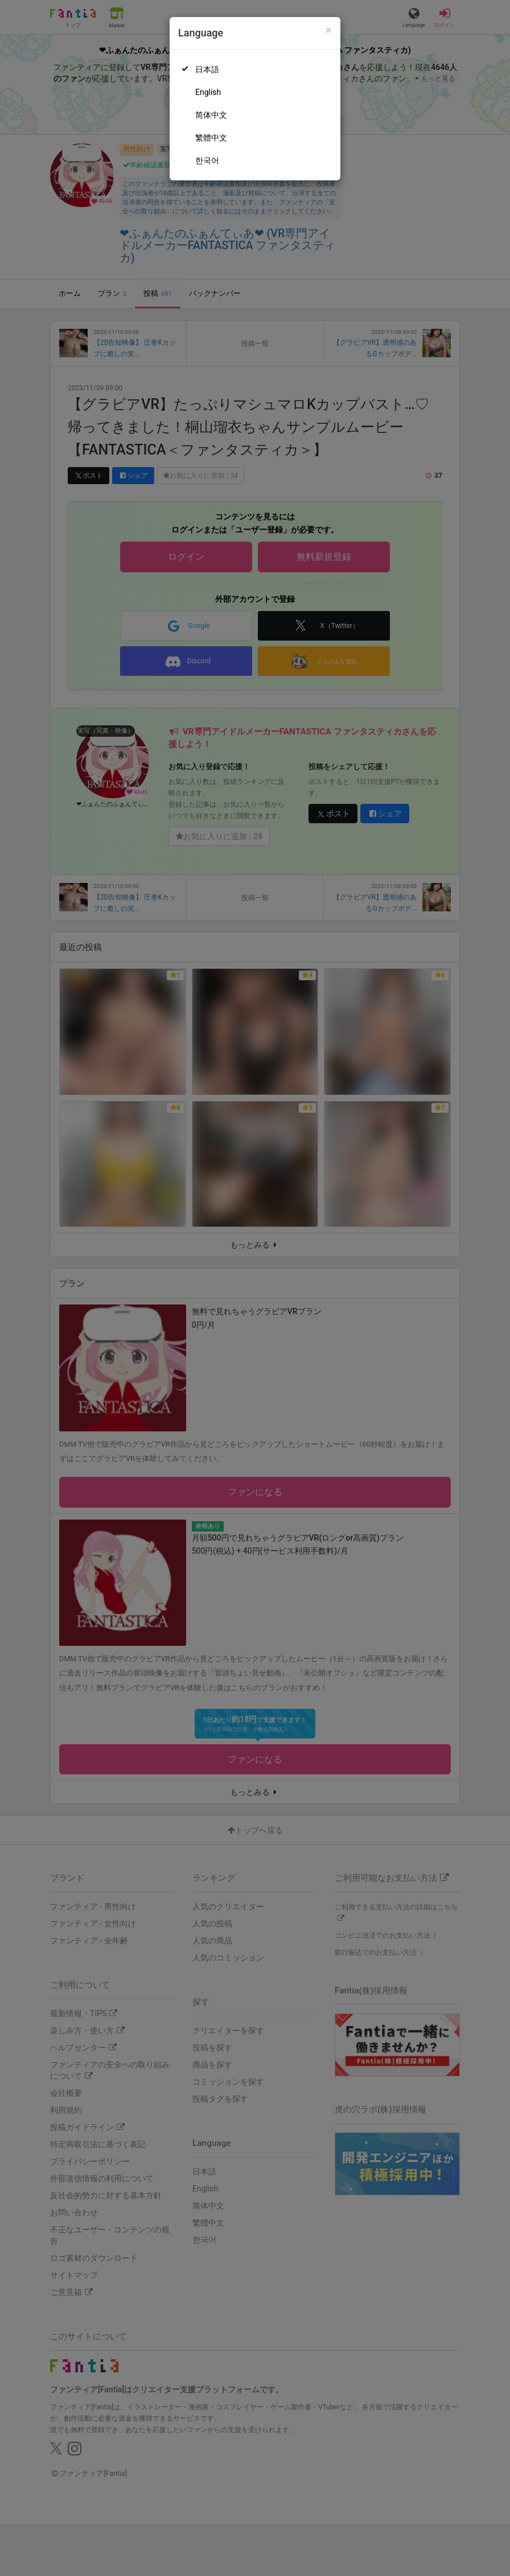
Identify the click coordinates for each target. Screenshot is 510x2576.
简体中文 (211, 114)
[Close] (329, 30)
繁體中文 (211, 137)
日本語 (207, 69)
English (208, 92)
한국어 (207, 160)
